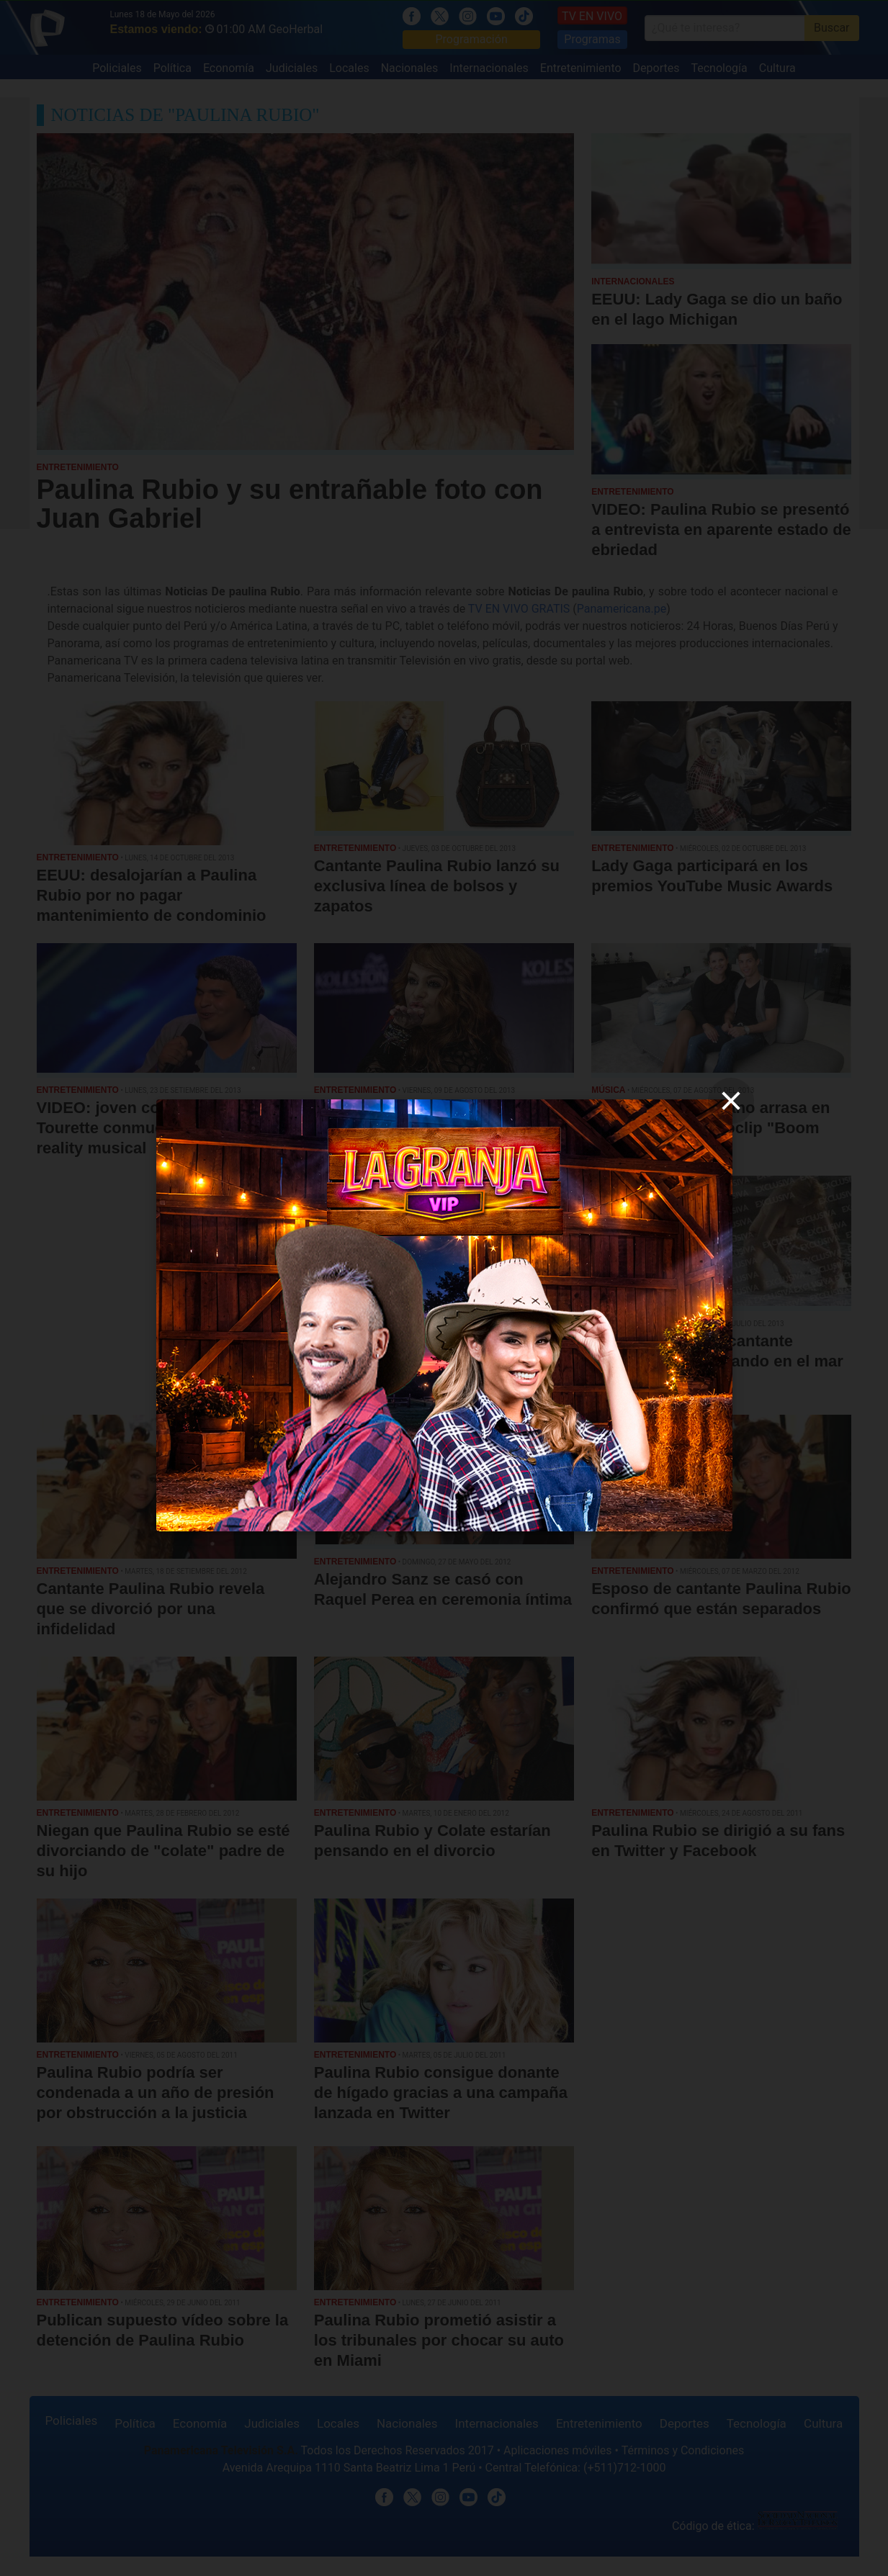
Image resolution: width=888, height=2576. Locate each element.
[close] (731, 1101)
